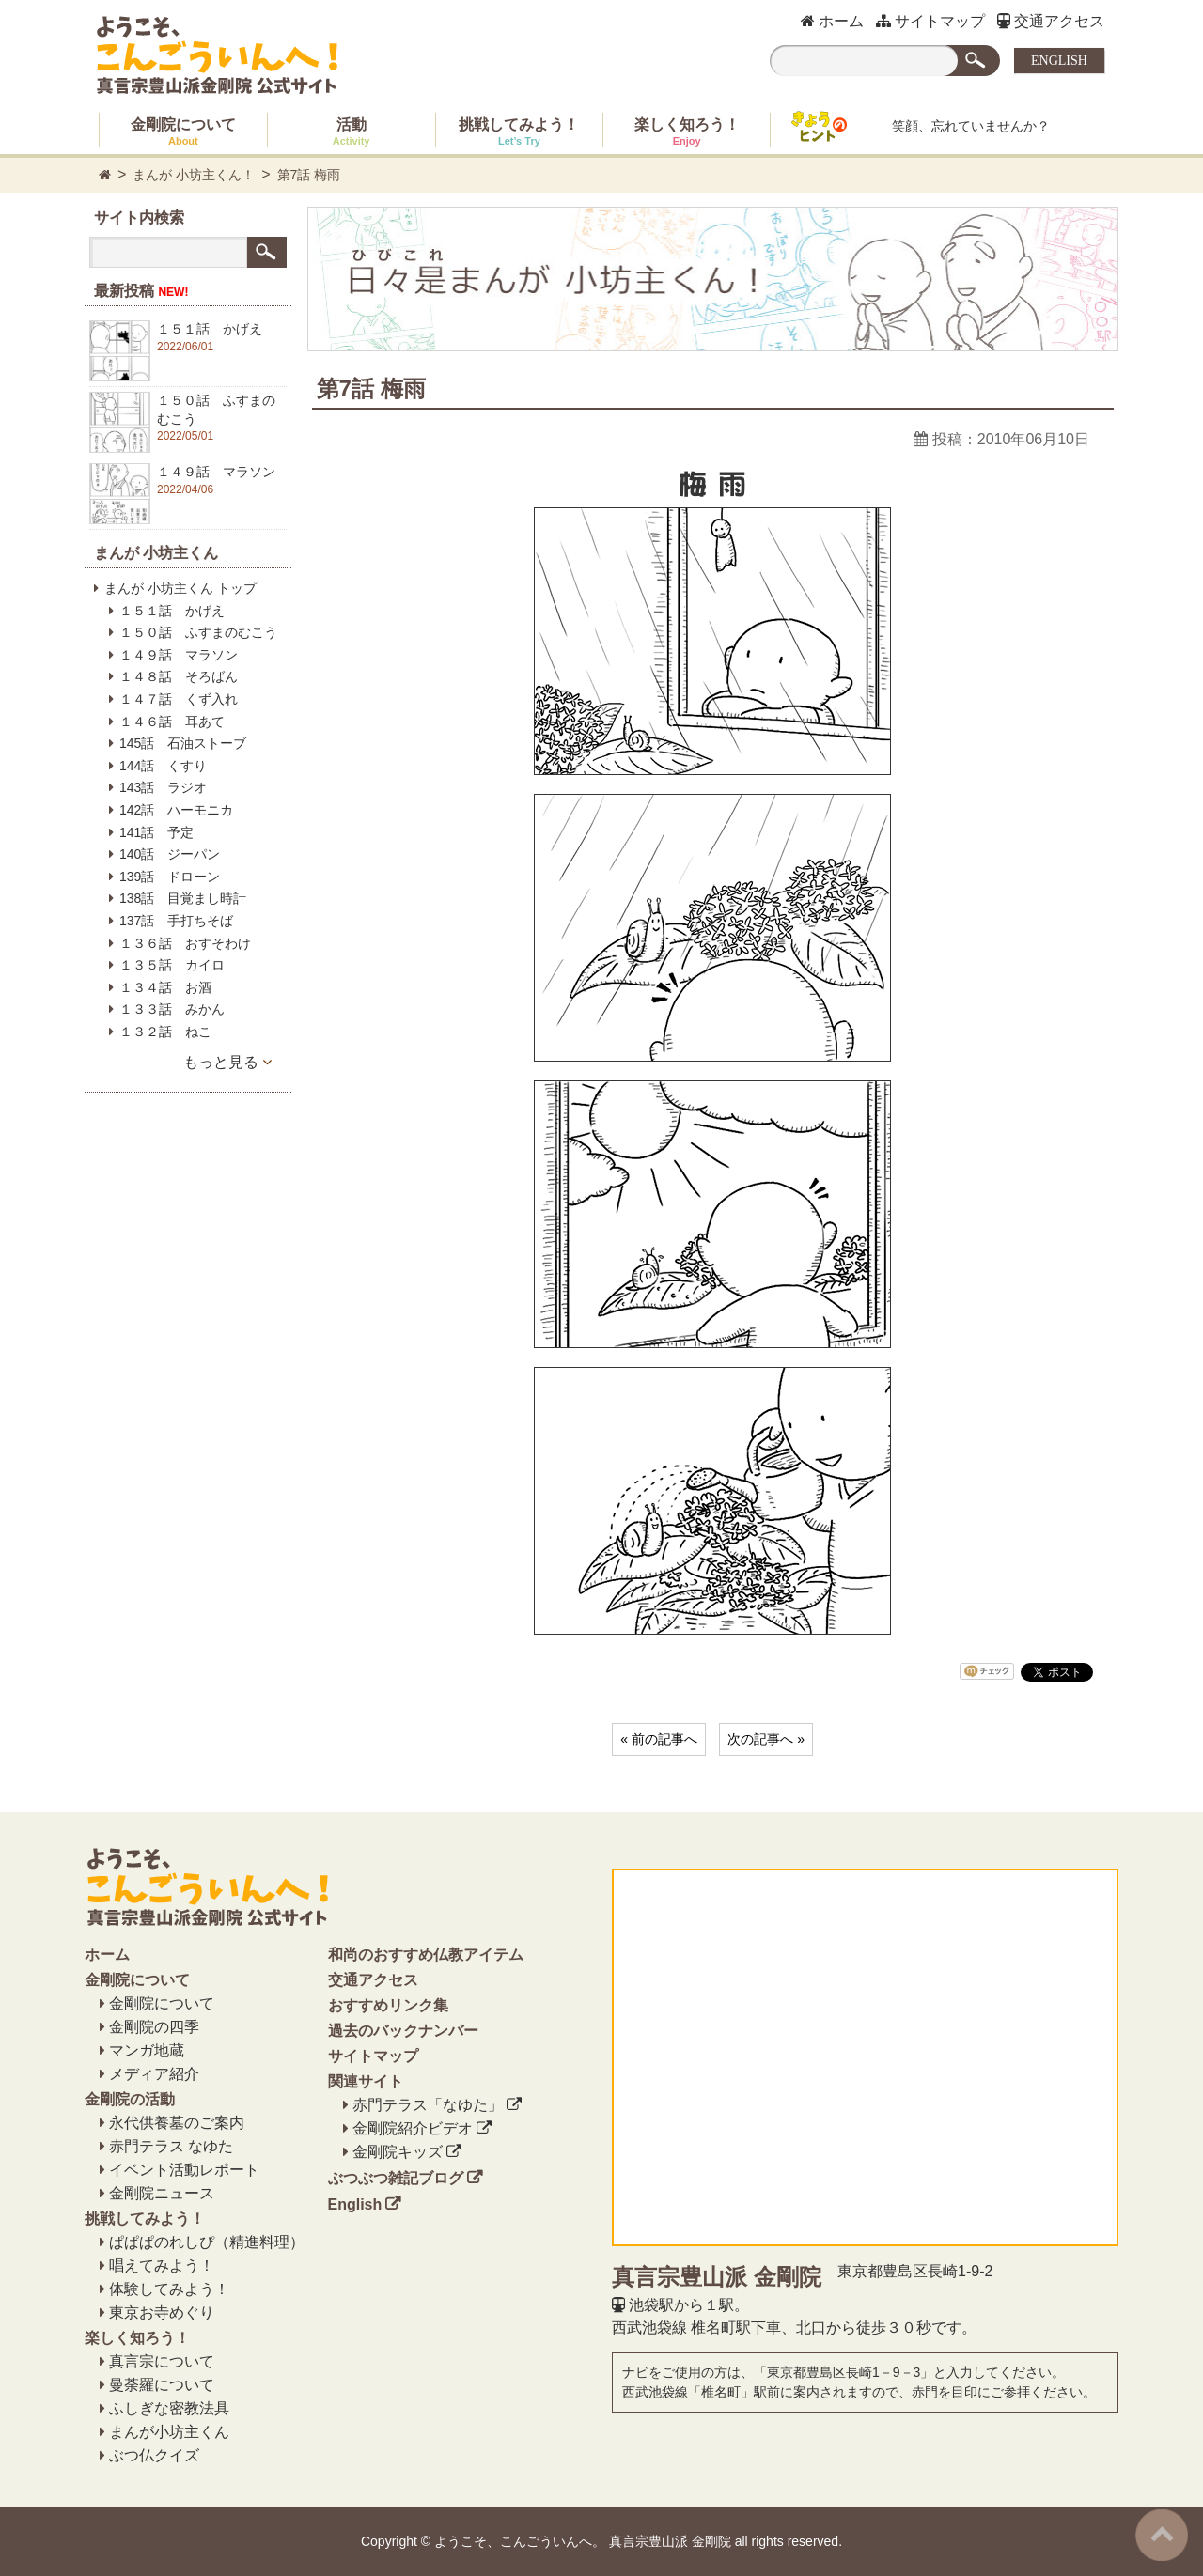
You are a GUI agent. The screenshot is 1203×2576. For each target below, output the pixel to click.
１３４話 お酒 (165, 987)
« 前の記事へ (658, 1738)
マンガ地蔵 (146, 2050)
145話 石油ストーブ (182, 743)
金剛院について (183, 131)
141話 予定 (156, 832)
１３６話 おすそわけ (185, 943)
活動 (351, 131)
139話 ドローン (169, 876)
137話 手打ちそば (176, 920)
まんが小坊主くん (169, 2432)
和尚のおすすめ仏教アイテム (425, 1955)
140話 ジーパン (169, 853)
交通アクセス (1050, 21)
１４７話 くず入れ (178, 698)
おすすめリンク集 (388, 2005)
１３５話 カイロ (172, 964)
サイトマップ (930, 21)
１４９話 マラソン (178, 654)
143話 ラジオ (163, 787)
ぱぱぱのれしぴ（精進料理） (207, 2242)
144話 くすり (163, 765)
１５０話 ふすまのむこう (198, 632)
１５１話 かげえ (172, 610)
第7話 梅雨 (309, 174)
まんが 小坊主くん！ (194, 174)
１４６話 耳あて (172, 721)
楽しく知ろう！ (687, 131)
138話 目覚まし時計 (182, 898)
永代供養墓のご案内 (176, 2123)
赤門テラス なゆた (171, 2146)
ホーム (832, 21)
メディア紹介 (154, 2074)
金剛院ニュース (161, 2193)
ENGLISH (1059, 61)
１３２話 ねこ (165, 1031)
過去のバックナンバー (403, 2031)
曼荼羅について (161, 2385)
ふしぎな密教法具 (169, 2408)
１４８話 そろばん (178, 676)
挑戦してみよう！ (519, 131)
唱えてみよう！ (161, 2265)
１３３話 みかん (172, 1008)
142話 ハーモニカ (176, 809)
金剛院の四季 (154, 2027)
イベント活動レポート (184, 2170)
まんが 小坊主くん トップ (180, 588)
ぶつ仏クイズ (154, 2455)
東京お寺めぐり (161, 2312)
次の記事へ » (766, 1738)
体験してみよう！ (169, 2289)
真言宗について (161, 2361)
